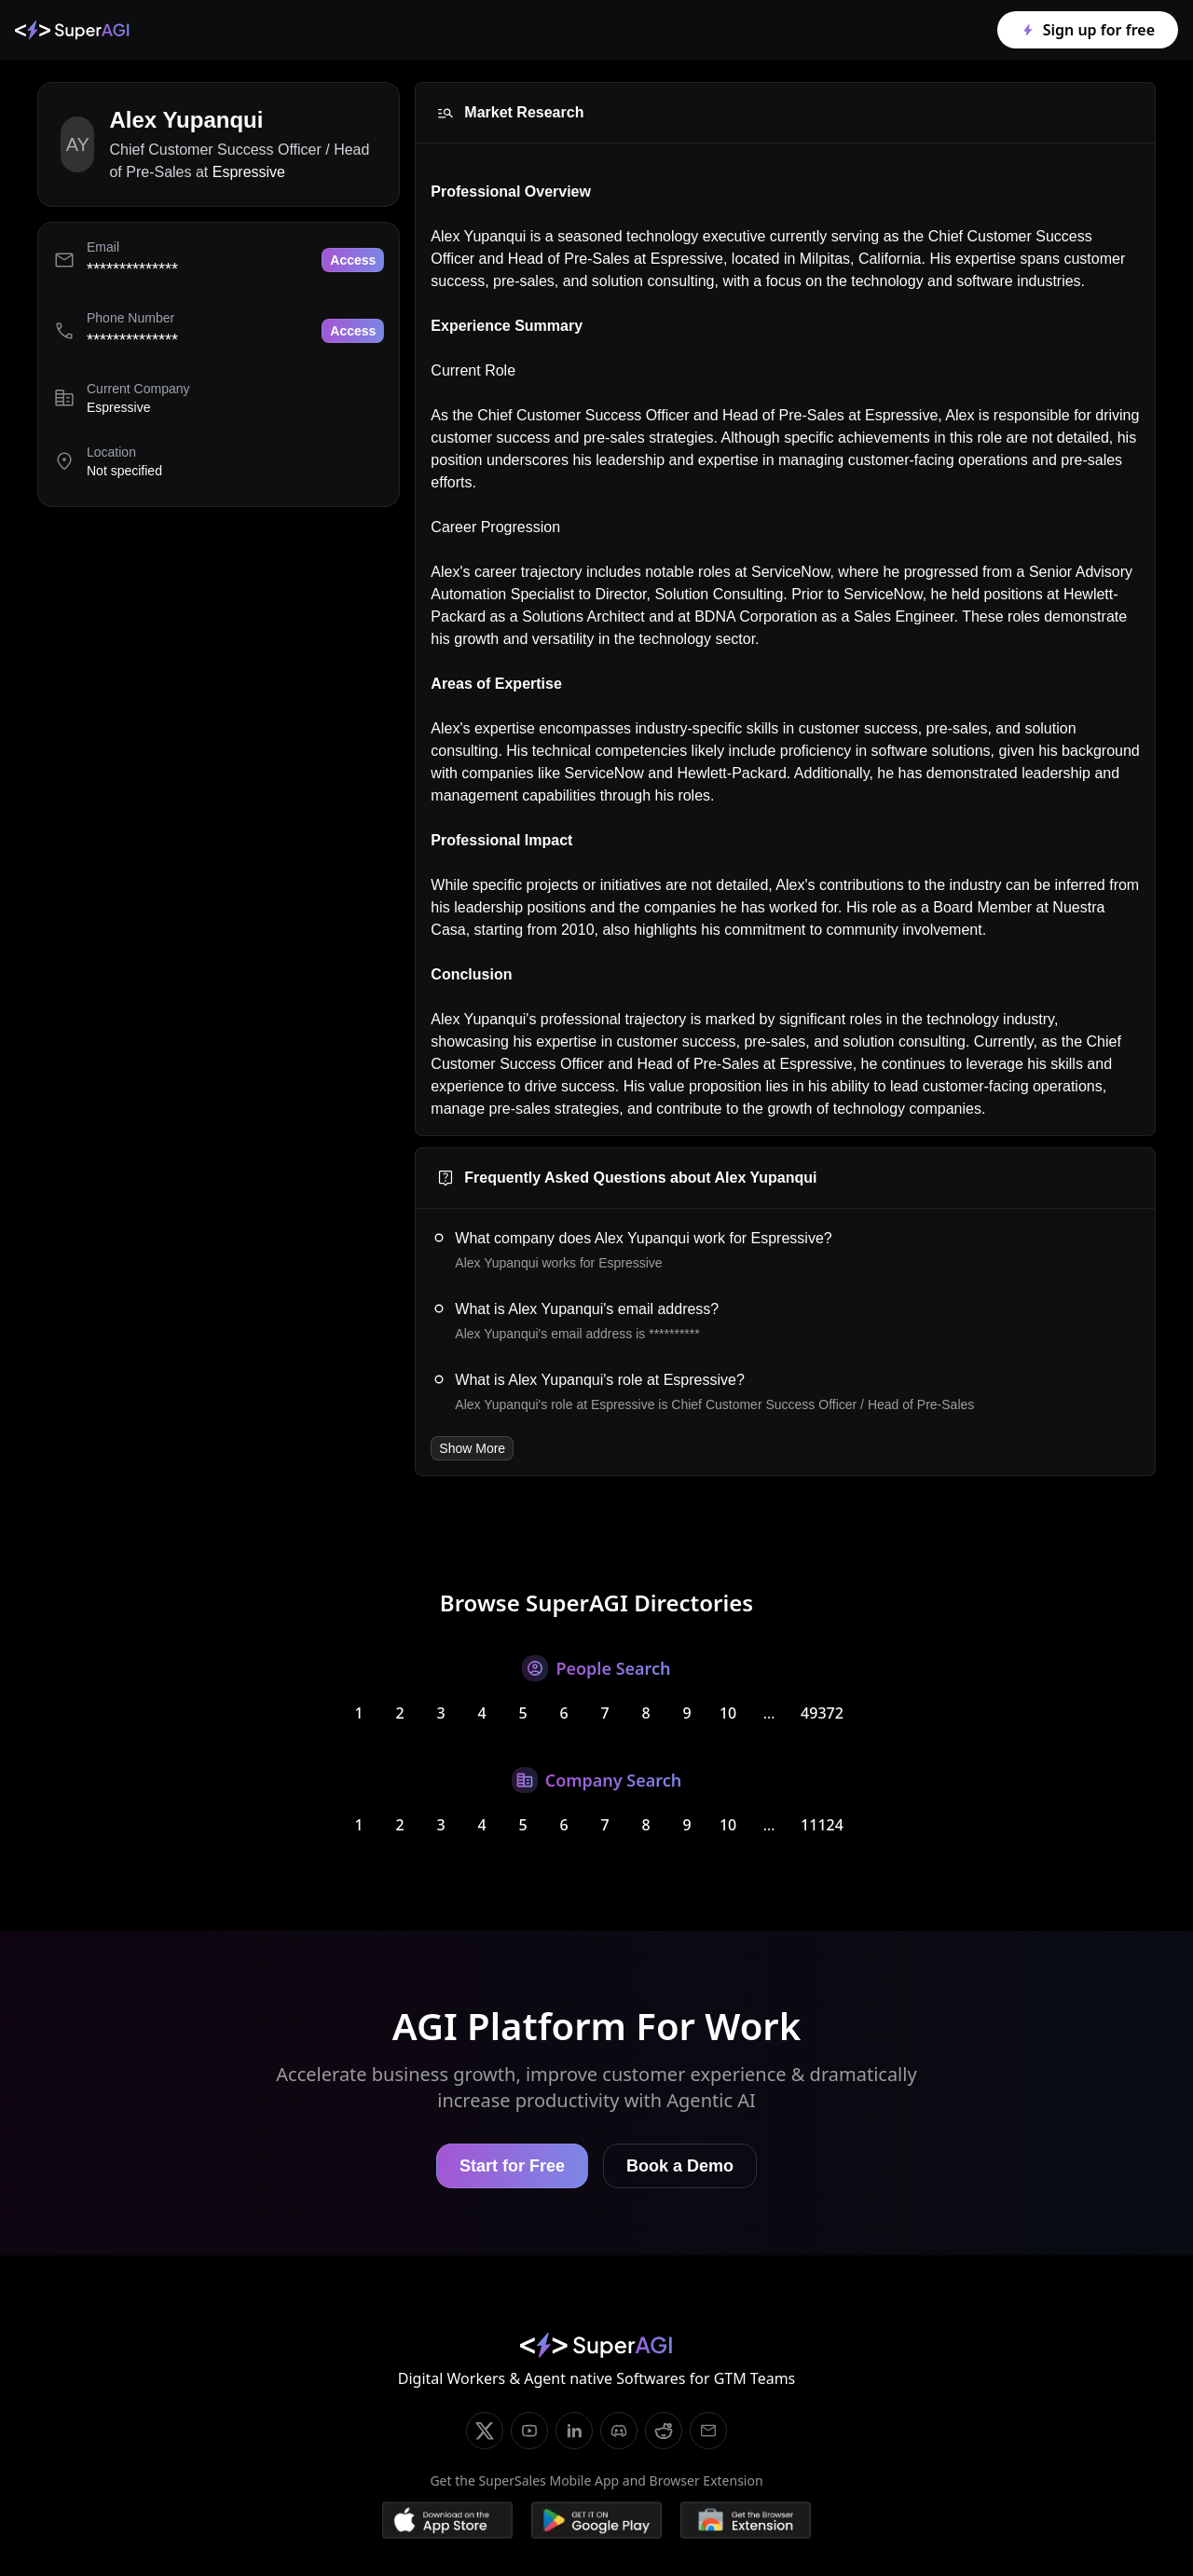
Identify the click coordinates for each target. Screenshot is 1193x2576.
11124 (822, 1825)
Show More (472, 1448)
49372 (822, 1713)
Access (353, 260)
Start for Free (512, 2166)
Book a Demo (680, 2166)
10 (728, 1713)
